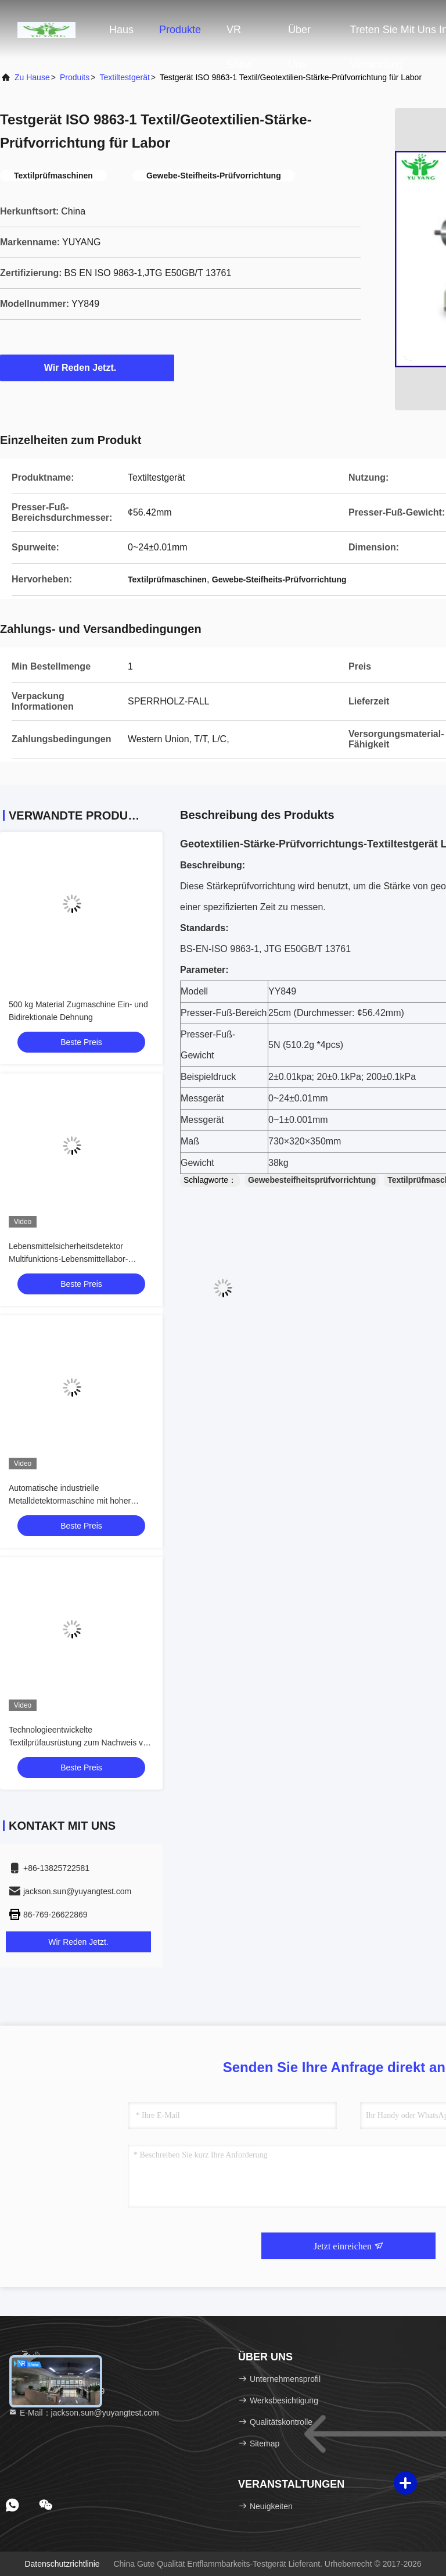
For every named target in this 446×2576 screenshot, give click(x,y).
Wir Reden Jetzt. (87, 367)
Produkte (180, 29)
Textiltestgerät (124, 77)
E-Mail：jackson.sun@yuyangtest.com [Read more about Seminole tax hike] (83, 2412)
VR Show (239, 35)
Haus (121, 29)
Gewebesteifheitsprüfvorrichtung (312, 1180)
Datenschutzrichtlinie (61, 2563)
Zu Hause (32, 77)
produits (74, 77)
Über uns (299, 35)
